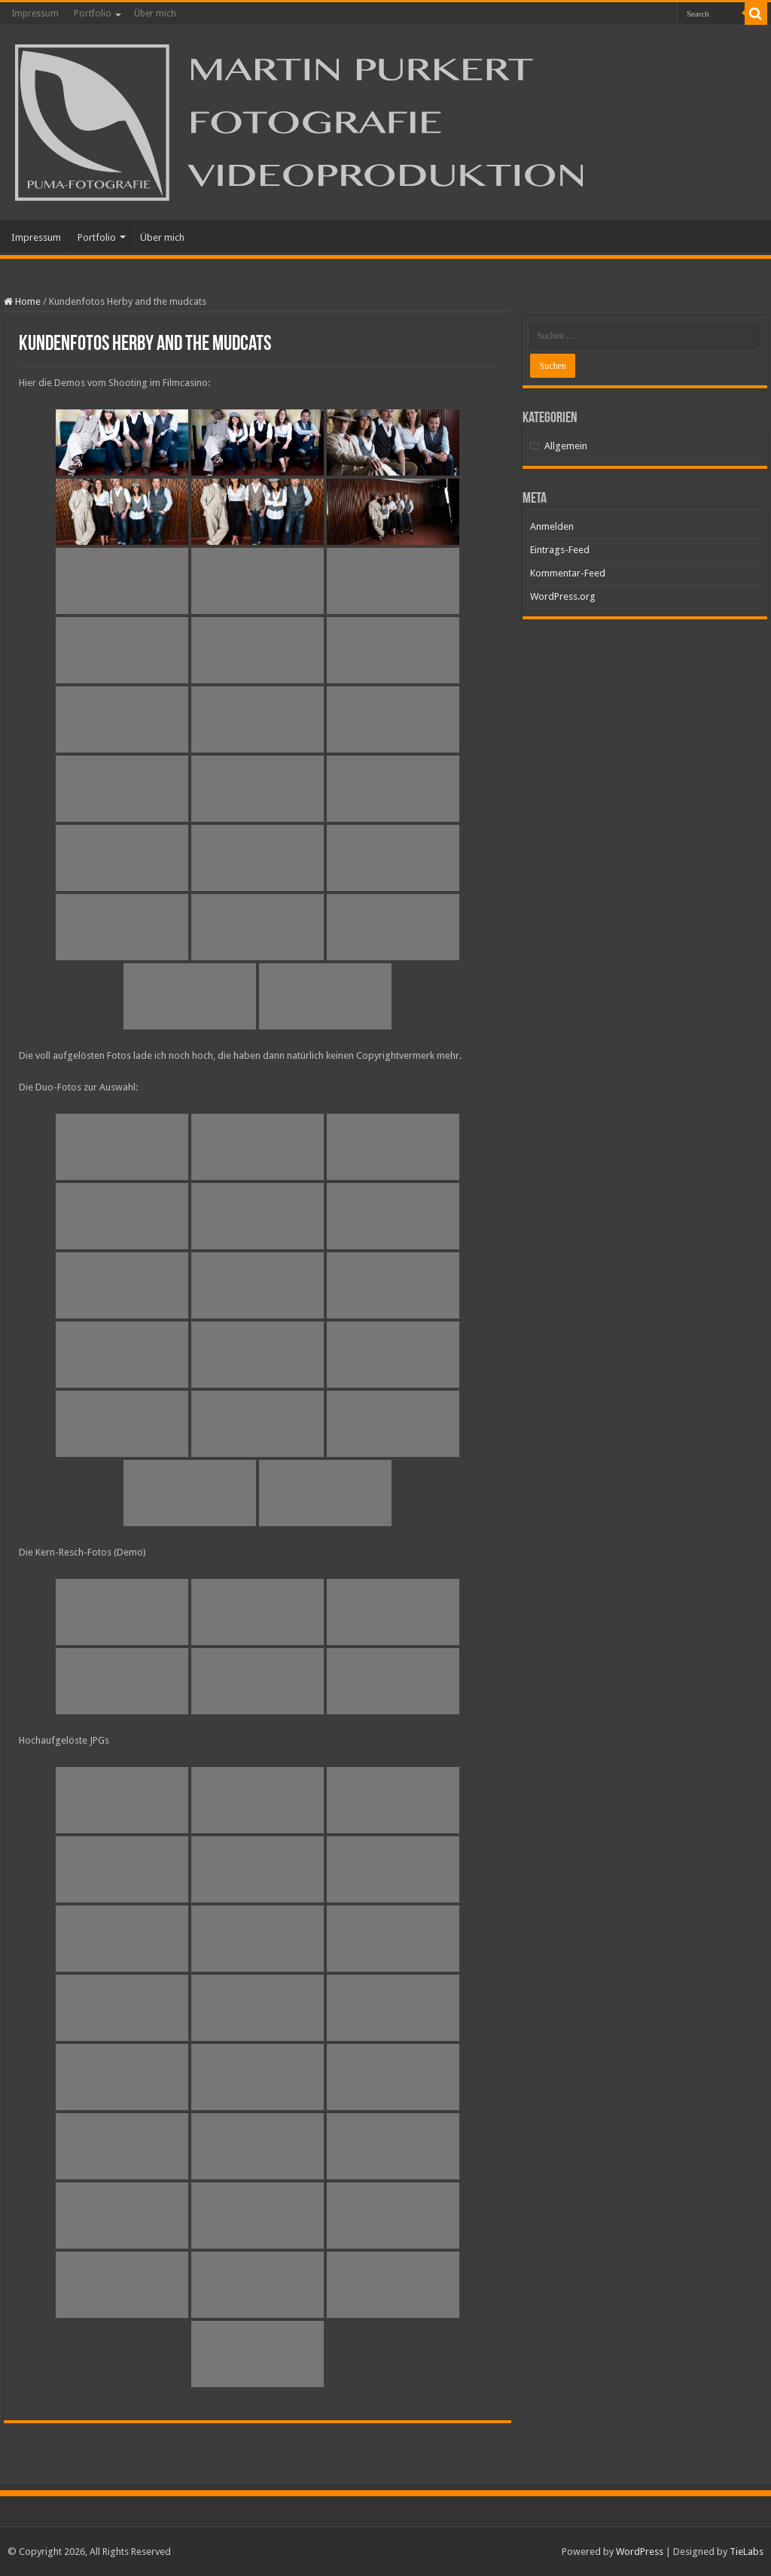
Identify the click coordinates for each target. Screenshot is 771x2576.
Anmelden (552, 526)
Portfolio (92, 13)
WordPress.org (563, 596)
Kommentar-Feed (567, 573)
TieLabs (746, 2551)
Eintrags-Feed (560, 549)
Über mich (155, 13)
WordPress (639, 2551)
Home (22, 301)
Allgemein (565, 446)
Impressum (35, 13)
